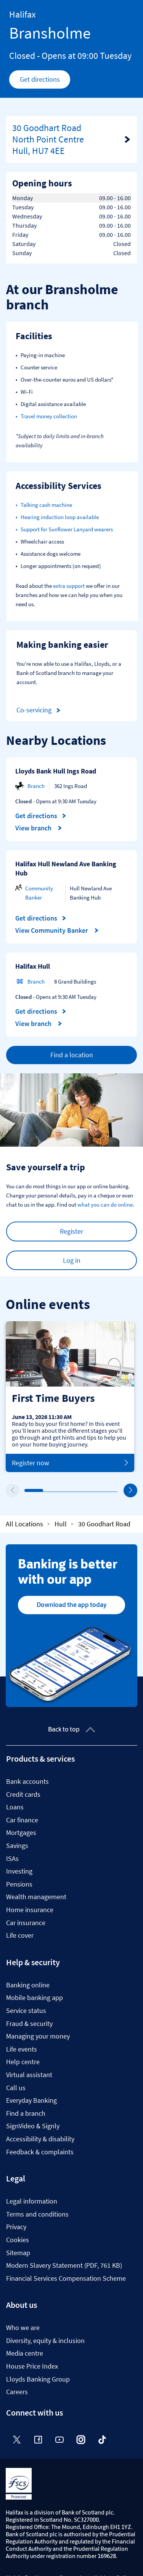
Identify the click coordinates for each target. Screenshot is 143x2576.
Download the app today (71, 1604)
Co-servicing (39, 710)
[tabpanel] (70, 1396)
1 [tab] (26, 1491)
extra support (69, 585)
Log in (71, 1260)
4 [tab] (83, 1490)
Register (71, 1231)
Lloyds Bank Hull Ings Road (55, 771)
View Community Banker (57, 930)
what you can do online (105, 1204)
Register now (70, 1462)
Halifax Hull (32, 966)
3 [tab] (64, 1490)
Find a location (71, 1054)
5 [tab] (102, 1491)
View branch (38, 828)
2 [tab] (45, 1490)
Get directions (45, 81)
